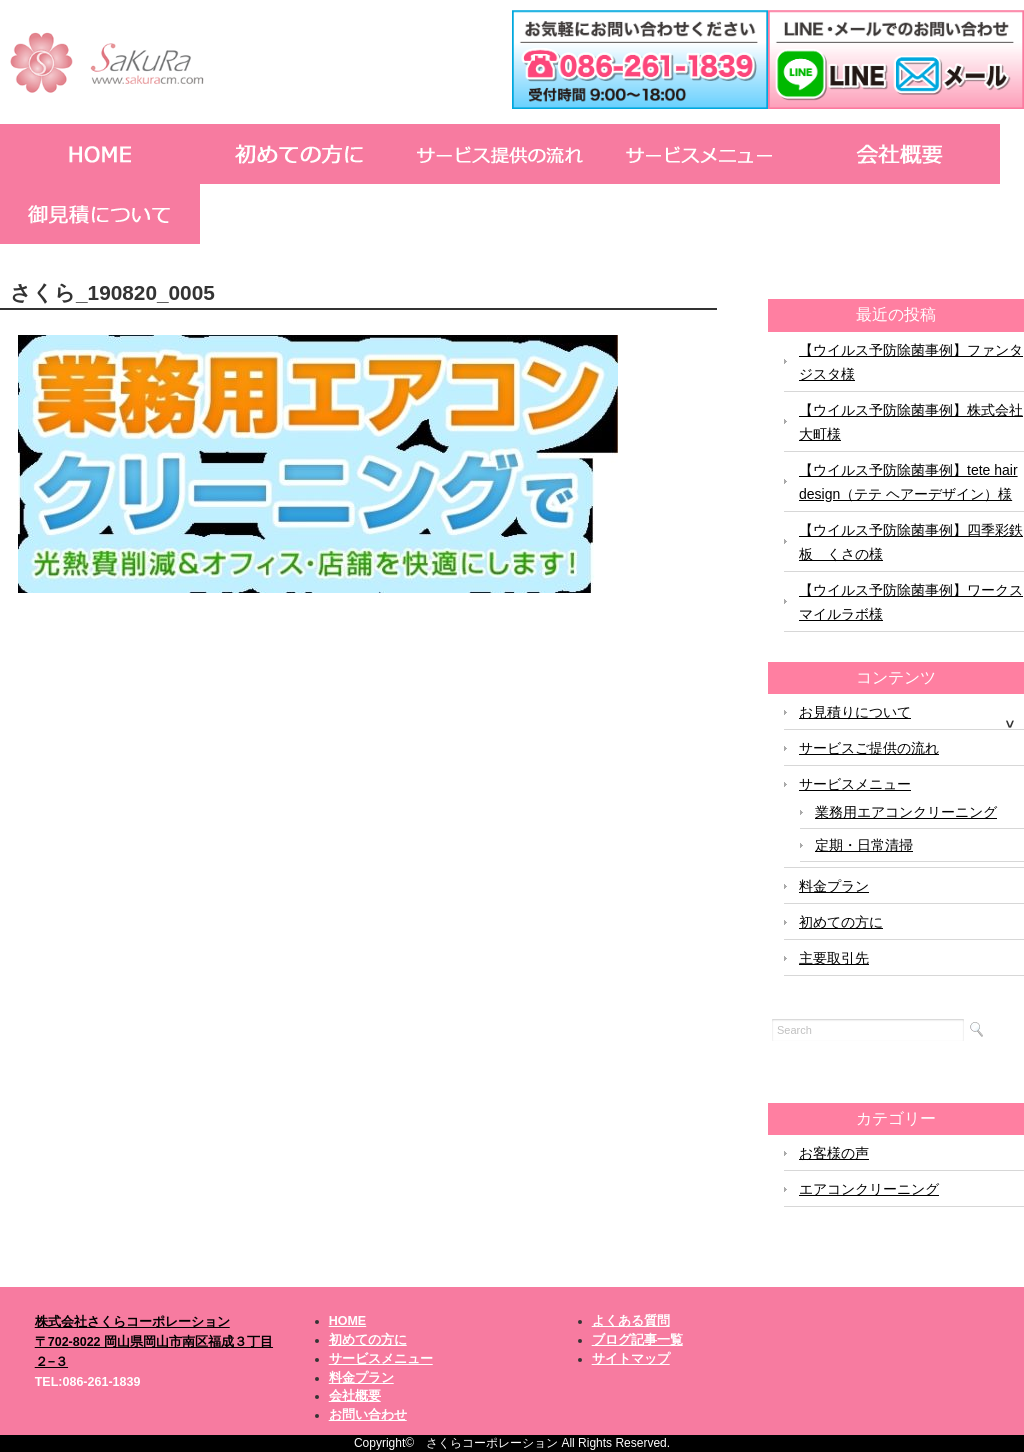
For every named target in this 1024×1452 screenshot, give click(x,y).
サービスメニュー (855, 784)
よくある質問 (631, 1321)
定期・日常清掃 (864, 845)
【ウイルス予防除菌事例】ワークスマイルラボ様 (911, 602)
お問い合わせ (368, 1415)
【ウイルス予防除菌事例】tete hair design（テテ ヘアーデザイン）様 (908, 482)
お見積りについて (855, 712)
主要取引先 (834, 958)
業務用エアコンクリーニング (906, 812)
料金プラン (834, 886)
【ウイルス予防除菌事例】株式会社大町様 (911, 422)
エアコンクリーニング (869, 1189)
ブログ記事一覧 (637, 1340)
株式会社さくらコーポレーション (132, 1322)
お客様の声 (834, 1153)
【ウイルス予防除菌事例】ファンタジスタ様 (911, 362)
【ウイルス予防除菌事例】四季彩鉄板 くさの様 (911, 542)
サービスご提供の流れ (869, 748)
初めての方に (841, 922)
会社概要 (355, 1396)
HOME (348, 1321)
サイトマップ (631, 1359)
